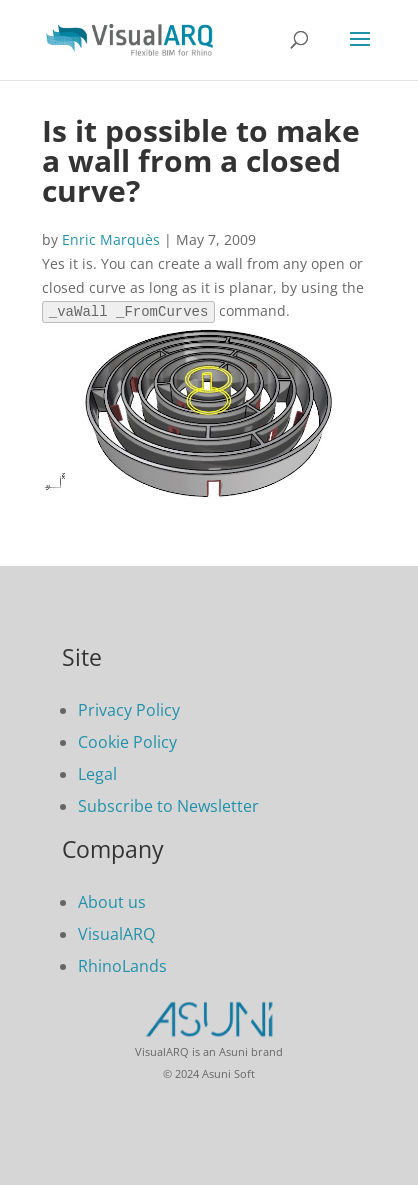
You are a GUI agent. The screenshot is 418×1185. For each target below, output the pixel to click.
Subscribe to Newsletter (168, 804)
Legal (97, 772)
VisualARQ (116, 932)
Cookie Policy (127, 740)
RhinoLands (122, 964)
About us (112, 900)
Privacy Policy (129, 708)
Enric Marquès (111, 239)
